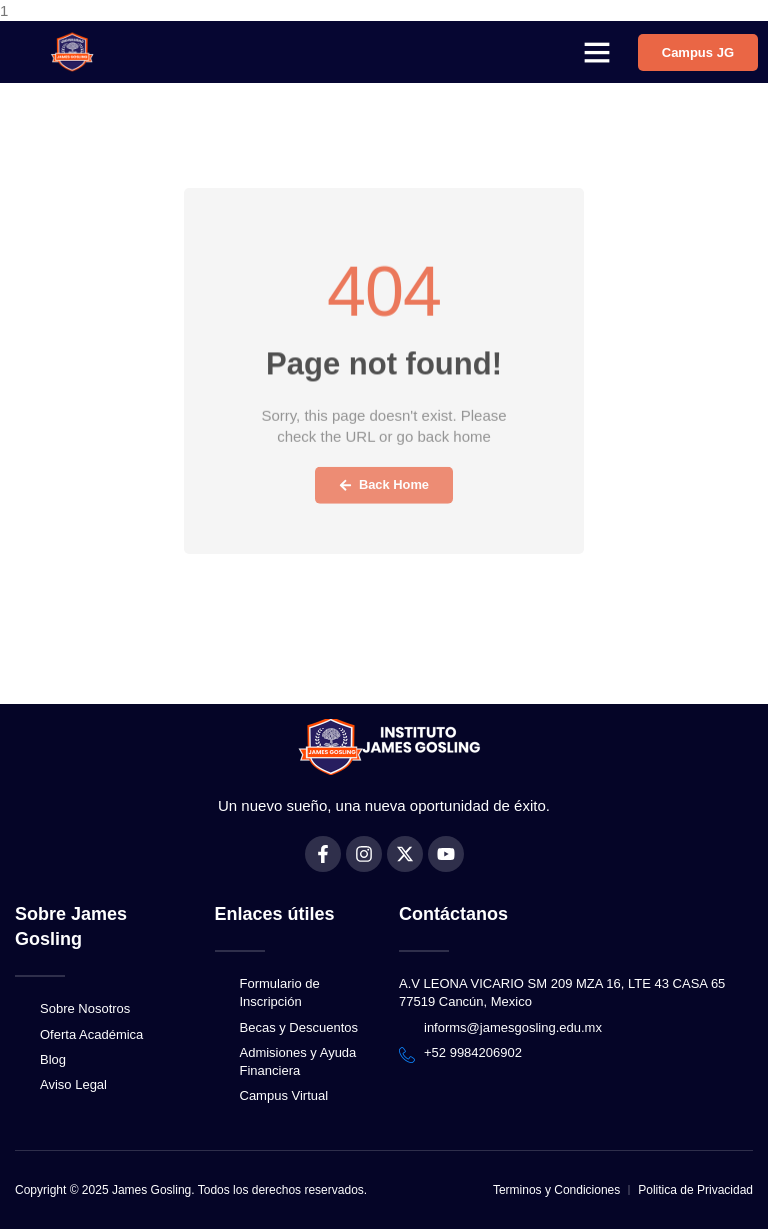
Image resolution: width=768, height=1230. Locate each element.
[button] (597, 52)
